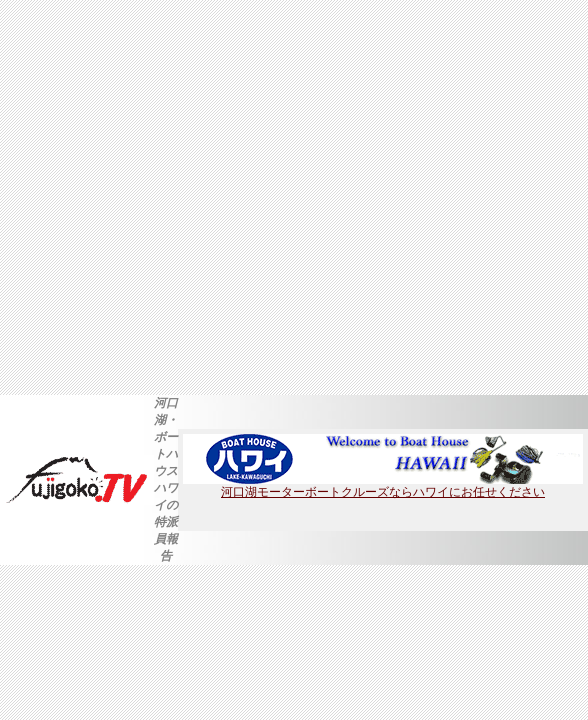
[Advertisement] (187, 197)
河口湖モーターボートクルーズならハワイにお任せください (383, 486)
